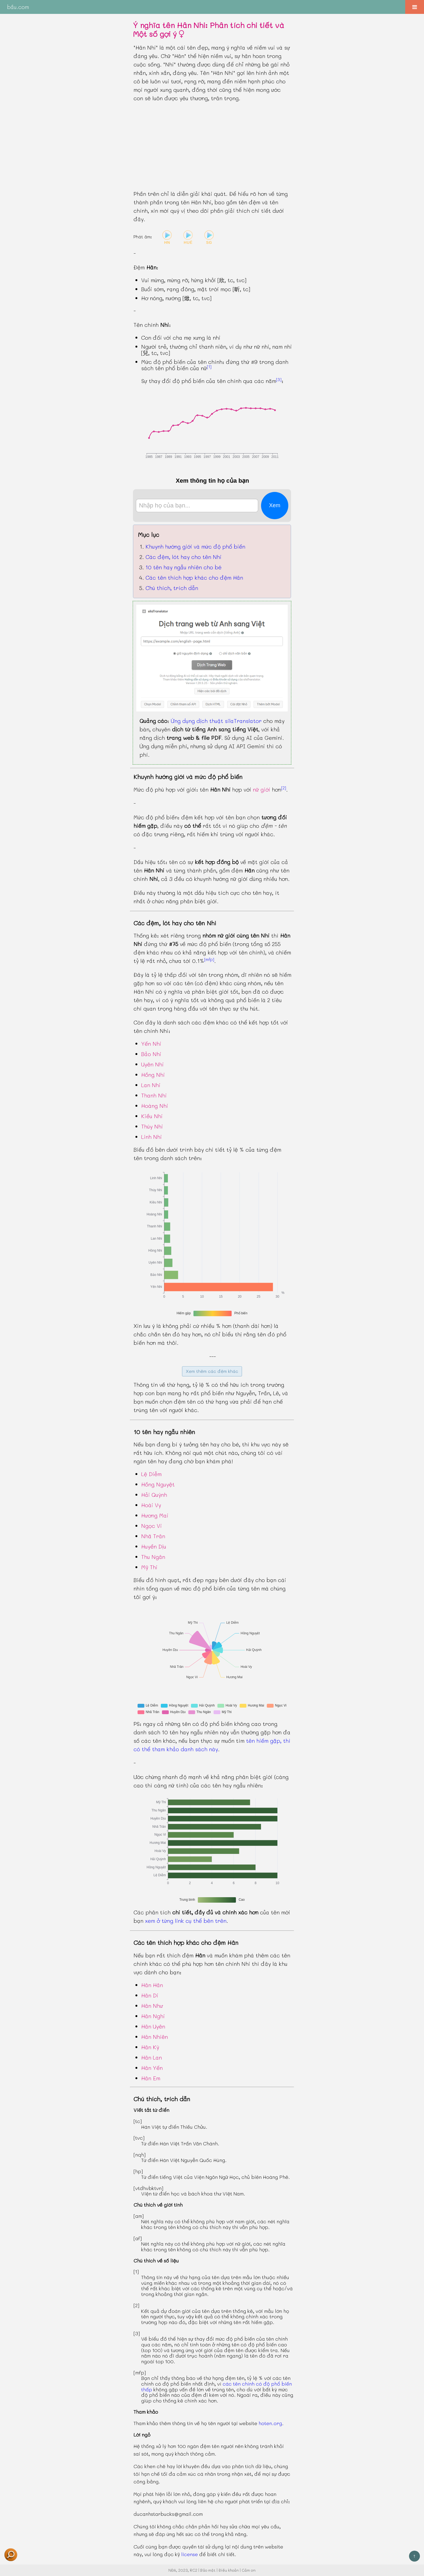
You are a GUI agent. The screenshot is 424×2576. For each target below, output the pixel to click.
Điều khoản (229, 2570)
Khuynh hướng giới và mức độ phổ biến (195, 546)
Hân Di (149, 1995)
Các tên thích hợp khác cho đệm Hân (194, 577)
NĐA (172, 2570)
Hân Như (152, 2005)
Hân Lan (151, 2057)
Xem (274, 505)
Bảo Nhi (151, 1053)
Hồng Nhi (153, 1074)
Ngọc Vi (151, 1525)
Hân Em (150, 2078)
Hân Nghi (153, 2016)
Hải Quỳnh (154, 1494)
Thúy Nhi (152, 1126)
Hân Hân (152, 1984)
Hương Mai (154, 1515)
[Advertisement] (212, 146)
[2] (283, 787)
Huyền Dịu (153, 1546)
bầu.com (18, 6)
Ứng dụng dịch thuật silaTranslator (216, 720)
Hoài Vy (151, 1505)
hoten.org (270, 2423)
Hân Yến (152, 2067)
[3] (278, 379)
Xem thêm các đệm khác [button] (212, 1371)
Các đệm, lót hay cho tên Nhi (184, 556)
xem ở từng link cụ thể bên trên (185, 1920)
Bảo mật (208, 2570)
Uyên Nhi (152, 1064)
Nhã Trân (153, 1536)
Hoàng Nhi (154, 1105)
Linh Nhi (151, 1136)
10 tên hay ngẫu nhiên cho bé (184, 567)
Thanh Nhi (154, 1095)
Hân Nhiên (154, 2036)
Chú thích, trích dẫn (172, 587)
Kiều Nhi (152, 1116)
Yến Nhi (151, 1043)
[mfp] (209, 959)
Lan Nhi (150, 1084)
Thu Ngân (153, 1556)
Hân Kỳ (150, 2047)
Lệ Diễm (151, 1473)
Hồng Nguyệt (158, 1484)
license (189, 2554)
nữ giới (261, 789)
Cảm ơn (249, 2570)
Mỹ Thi (149, 1567)
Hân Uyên (153, 2026)
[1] (209, 366)
